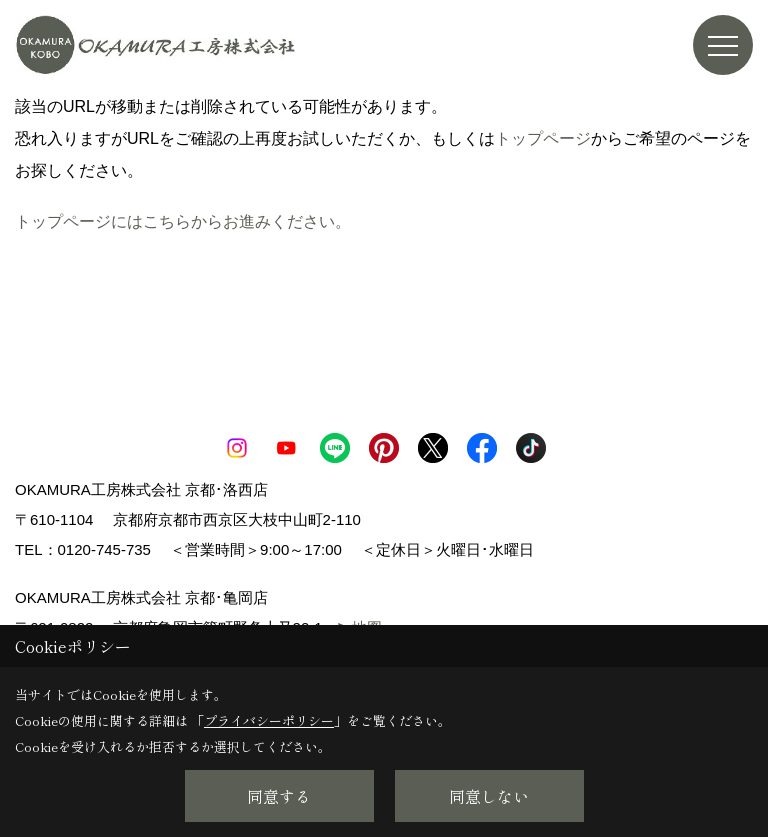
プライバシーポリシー (269, 720)
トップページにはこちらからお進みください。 (183, 221)
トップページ (543, 138)
